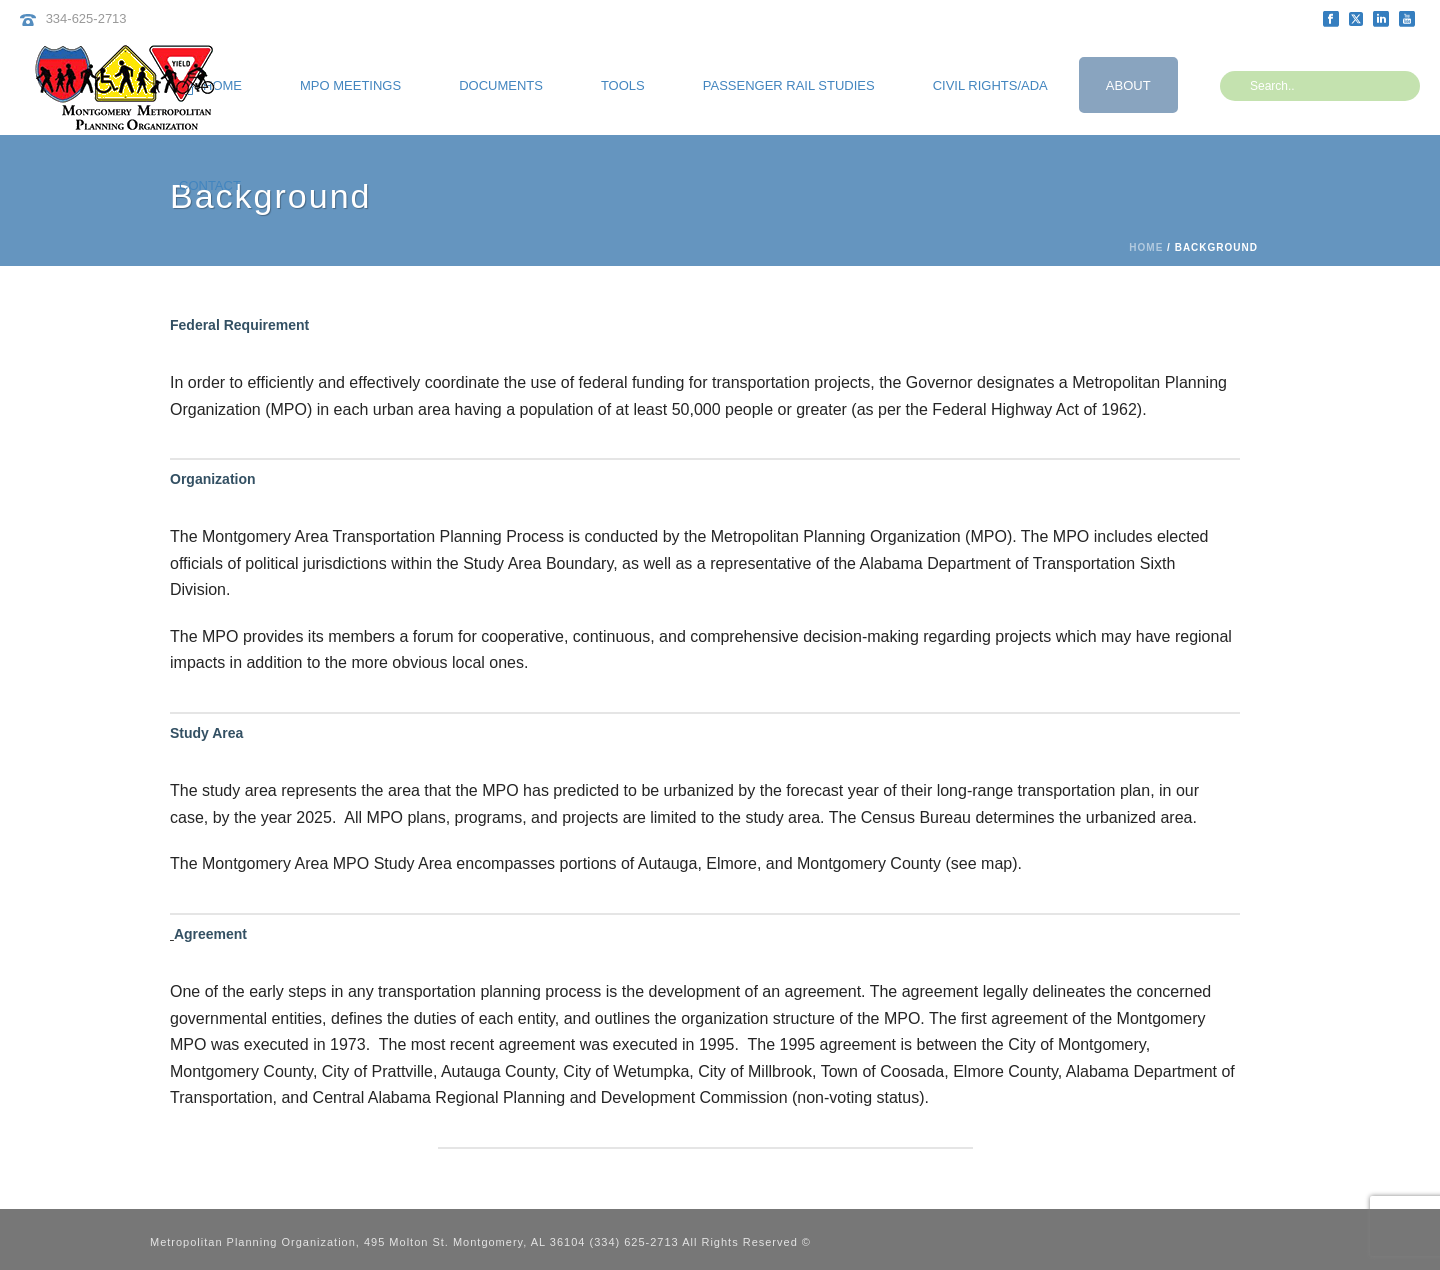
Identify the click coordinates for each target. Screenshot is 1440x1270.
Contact (210, 185)
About (1128, 85)
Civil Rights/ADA (990, 85)
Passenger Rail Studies (789, 85)
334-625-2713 (86, 18)
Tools (623, 85)
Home (1146, 247)
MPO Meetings (350, 85)
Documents (501, 85)
